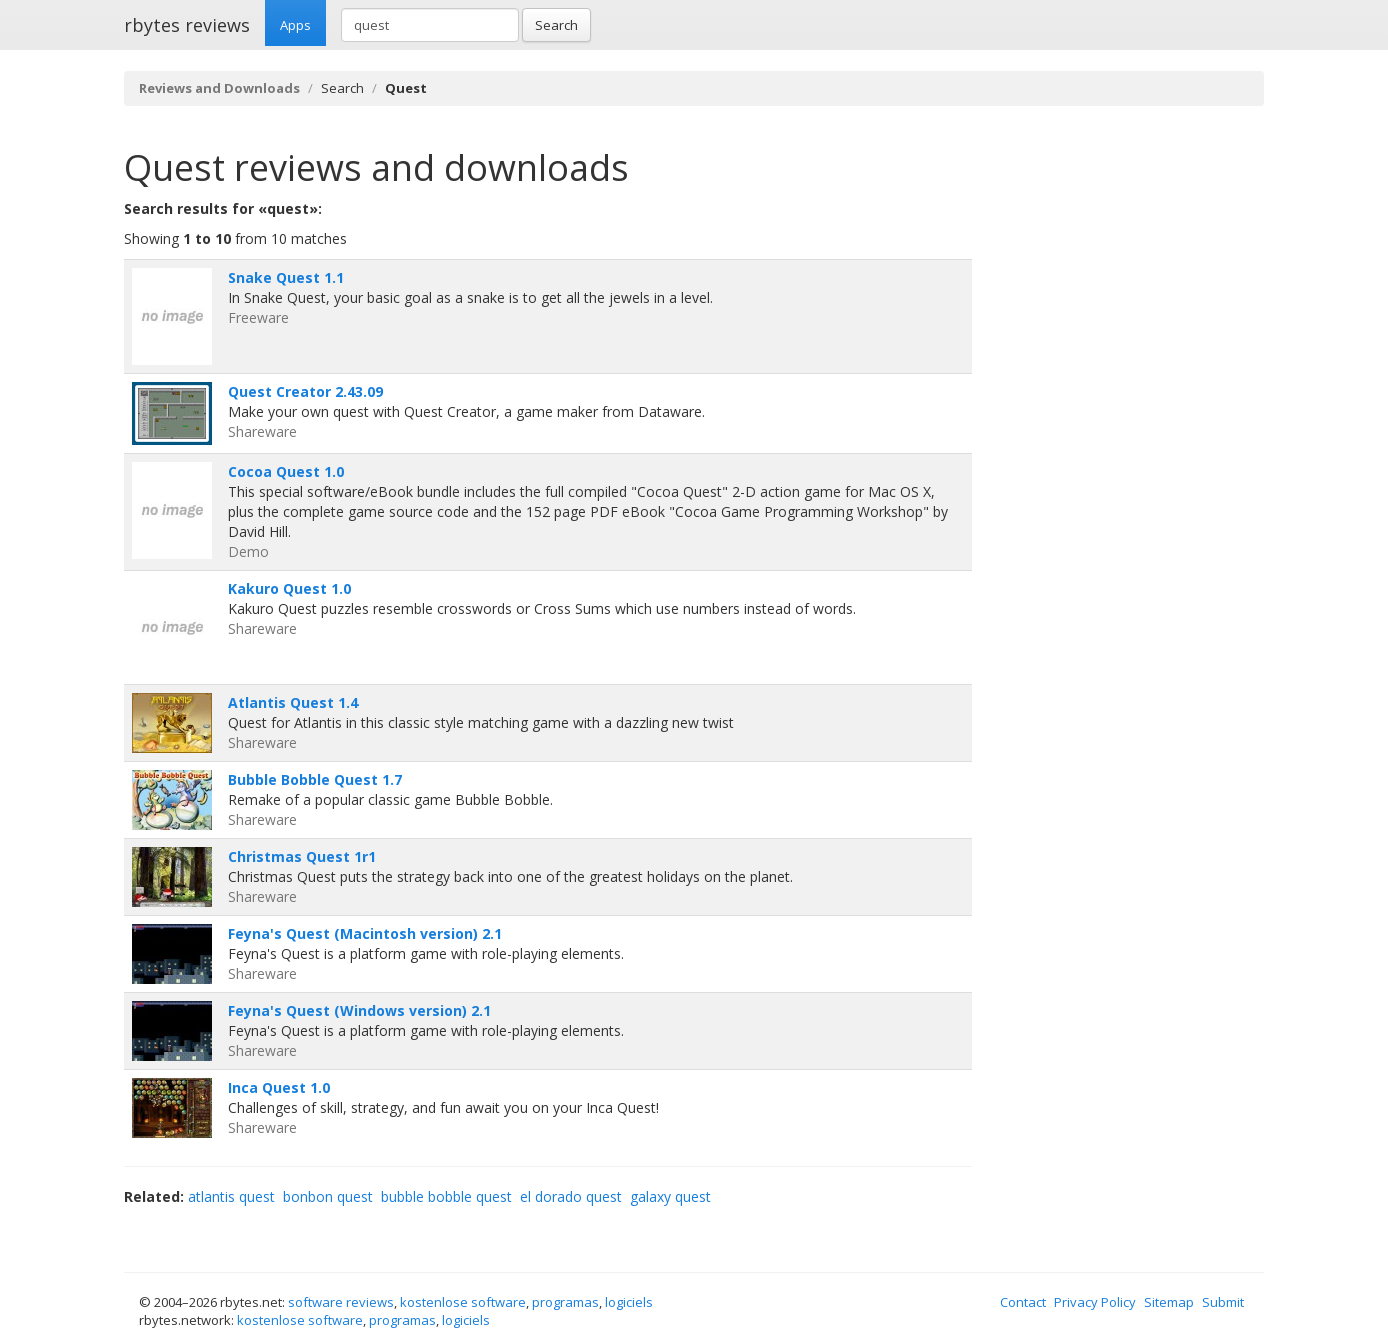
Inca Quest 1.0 (279, 1087)
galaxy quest (670, 1196)
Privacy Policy (1095, 1302)
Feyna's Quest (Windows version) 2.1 (359, 1010)
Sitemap (1169, 1302)
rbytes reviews (187, 25)
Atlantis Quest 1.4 (293, 702)
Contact (1023, 1302)
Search (556, 25)
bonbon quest (328, 1196)
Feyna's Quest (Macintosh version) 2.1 (365, 933)
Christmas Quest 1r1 (302, 856)
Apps (295, 25)
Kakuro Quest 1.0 (289, 588)
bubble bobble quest (446, 1196)
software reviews (341, 1302)
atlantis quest (231, 1196)
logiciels (629, 1302)
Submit (1223, 1302)
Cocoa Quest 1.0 (286, 471)
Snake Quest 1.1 (286, 277)
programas (565, 1302)
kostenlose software (463, 1302)
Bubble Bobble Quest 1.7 (315, 779)
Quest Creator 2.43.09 (305, 391)
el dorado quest (571, 1196)
